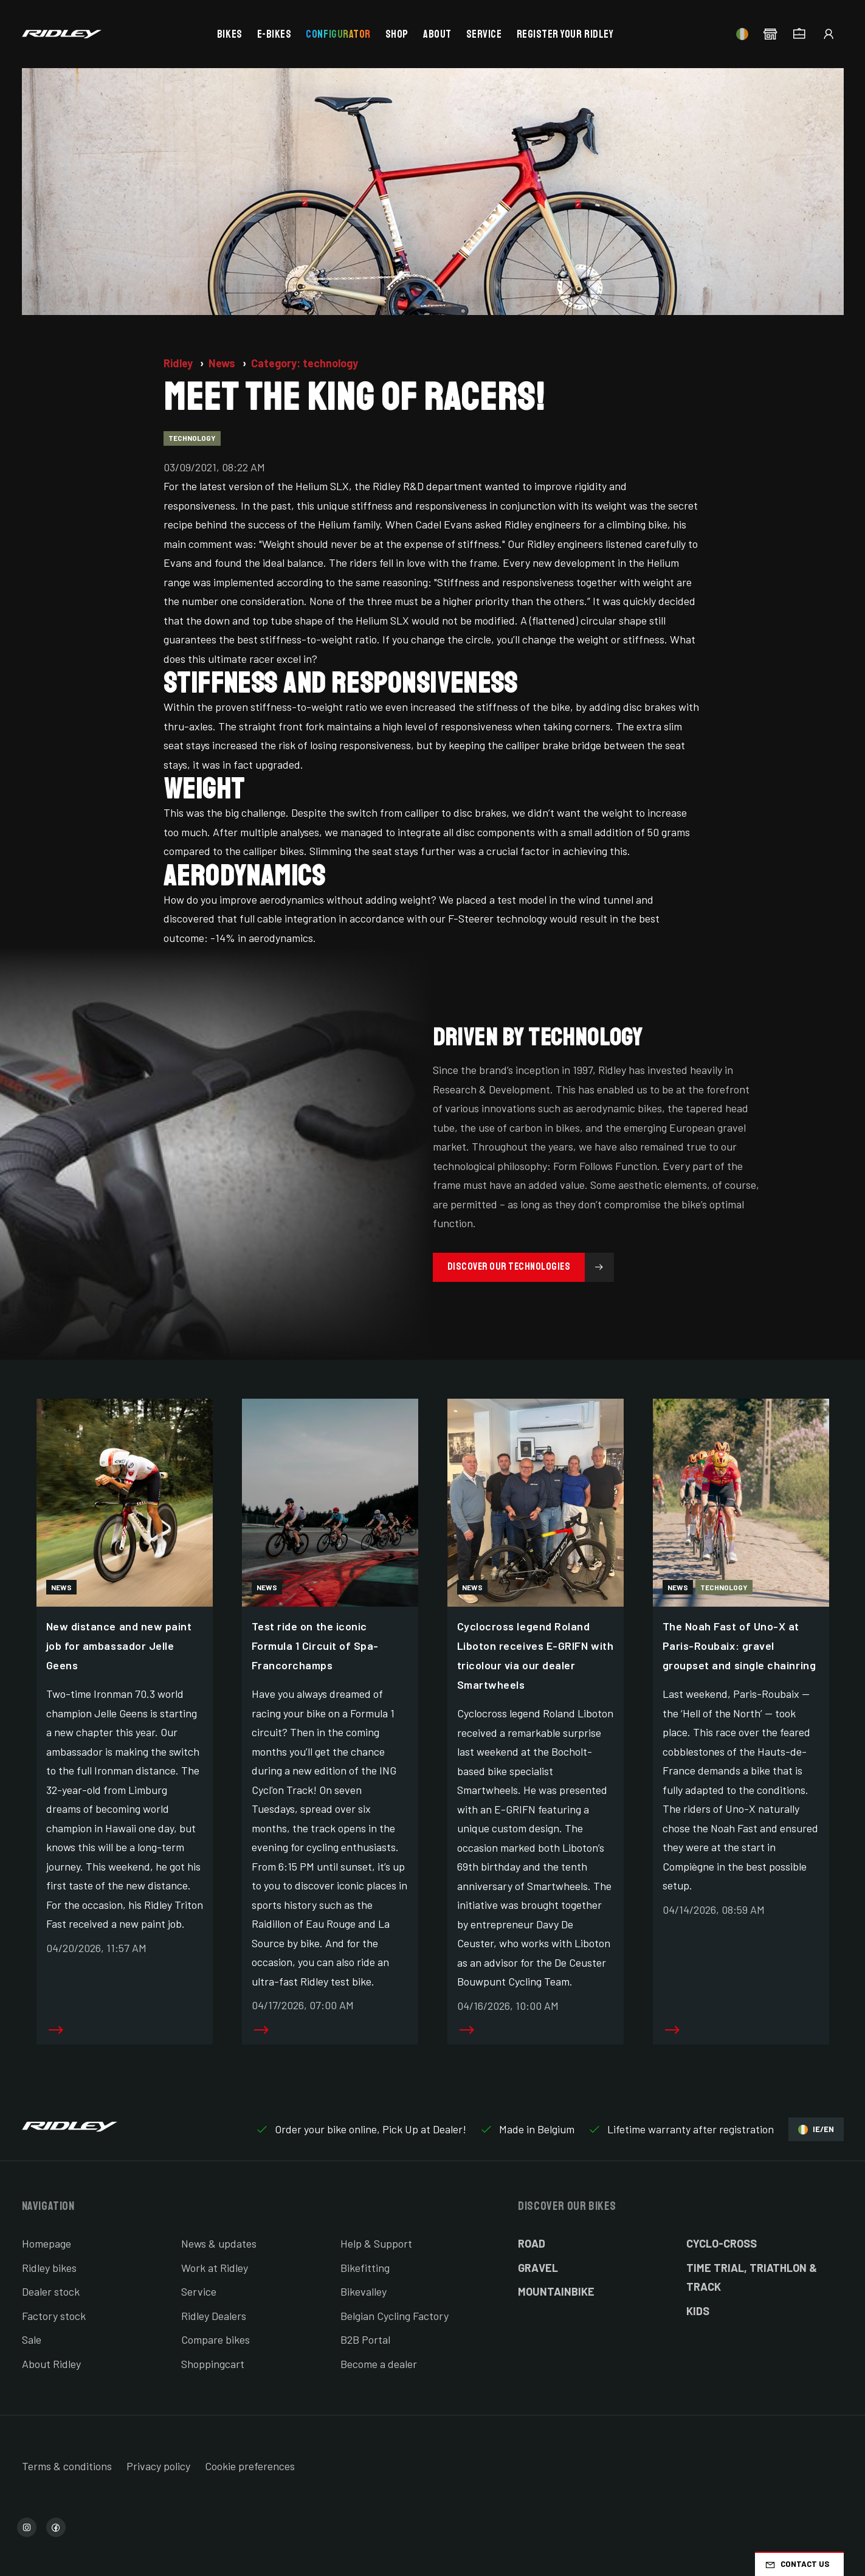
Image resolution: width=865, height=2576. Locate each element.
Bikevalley (363, 2291)
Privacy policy (158, 2466)
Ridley (179, 363)
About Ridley (51, 2363)
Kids (697, 2311)
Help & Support (376, 2243)
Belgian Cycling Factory (394, 2315)
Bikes (230, 34)
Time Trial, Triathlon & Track (751, 2277)
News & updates (219, 2243)
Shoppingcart (212, 2363)
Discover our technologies (531, 1267)
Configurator (338, 34)
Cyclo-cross (721, 2243)
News (223, 363)
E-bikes (274, 34)
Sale (31, 2339)
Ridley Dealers (213, 2315)
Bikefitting (365, 2267)
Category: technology (304, 363)
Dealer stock (51, 2291)
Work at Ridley (214, 2267)
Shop (396, 34)
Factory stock (54, 2315)
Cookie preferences (250, 2466)
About (437, 34)
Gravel (538, 2267)
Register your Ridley (565, 34)
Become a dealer (378, 2363)
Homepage (46, 2243)
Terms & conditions (67, 2466)
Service (484, 34)
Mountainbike (556, 2291)
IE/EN (816, 2129)
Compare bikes (215, 2339)
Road (531, 2243)
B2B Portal (365, 2339)
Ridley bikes (49, 2267)
